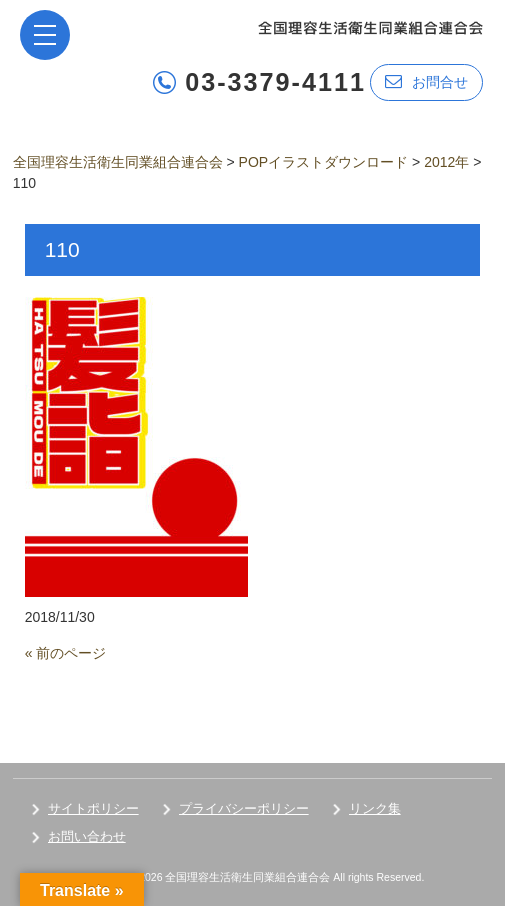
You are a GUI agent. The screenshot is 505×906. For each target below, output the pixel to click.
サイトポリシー (93, 808)
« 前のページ (66, 653)
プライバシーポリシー (244, 808)
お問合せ (426, 81)
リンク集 (375, 808)
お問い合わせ (87, 836)
